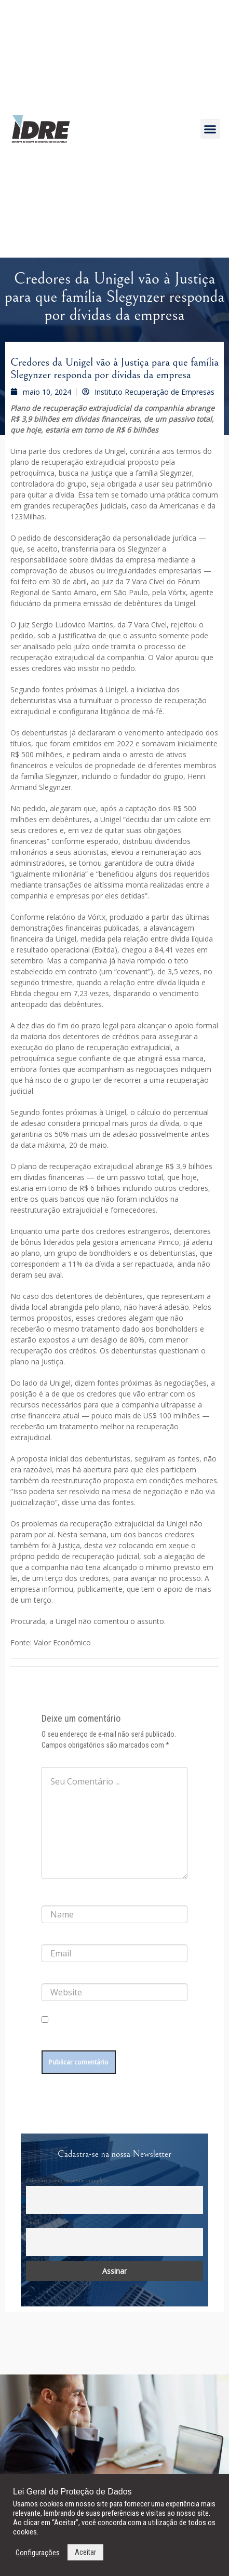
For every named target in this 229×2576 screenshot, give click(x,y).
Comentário (60, 1758)
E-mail (52, 1936)
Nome (52, 1897)
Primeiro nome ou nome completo (67, 2180)
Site (47, 1975)
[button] (210, 129)
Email (32, 2222)
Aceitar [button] (85, 2552)
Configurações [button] (38, 2552)
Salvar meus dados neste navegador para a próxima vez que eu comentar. (110, 2036)
